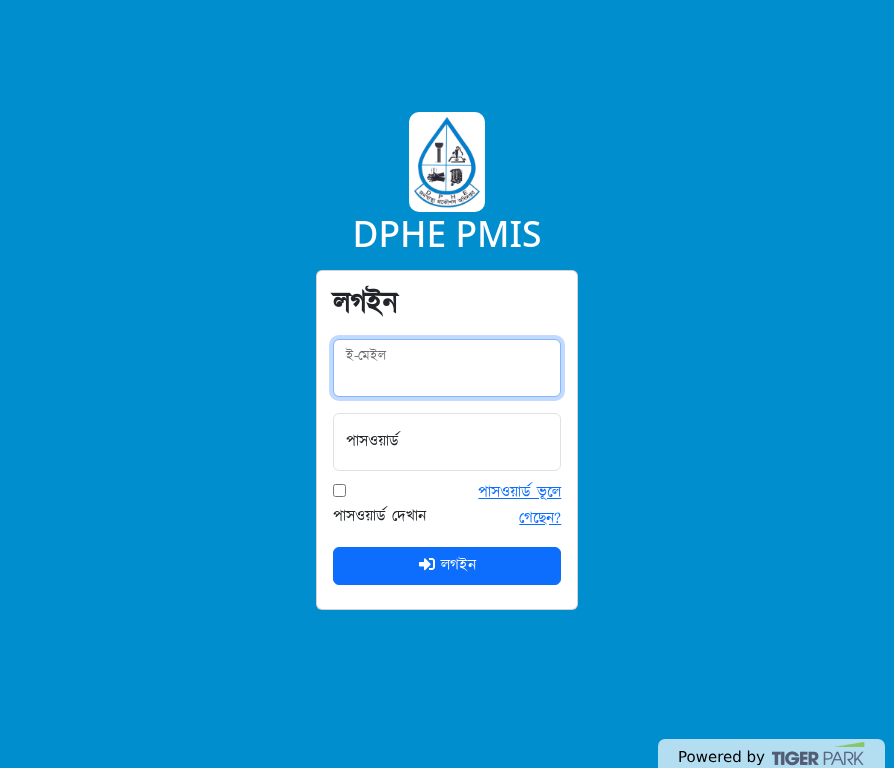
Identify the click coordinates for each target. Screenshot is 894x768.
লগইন (447, 565)
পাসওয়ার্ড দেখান (379, 516)
